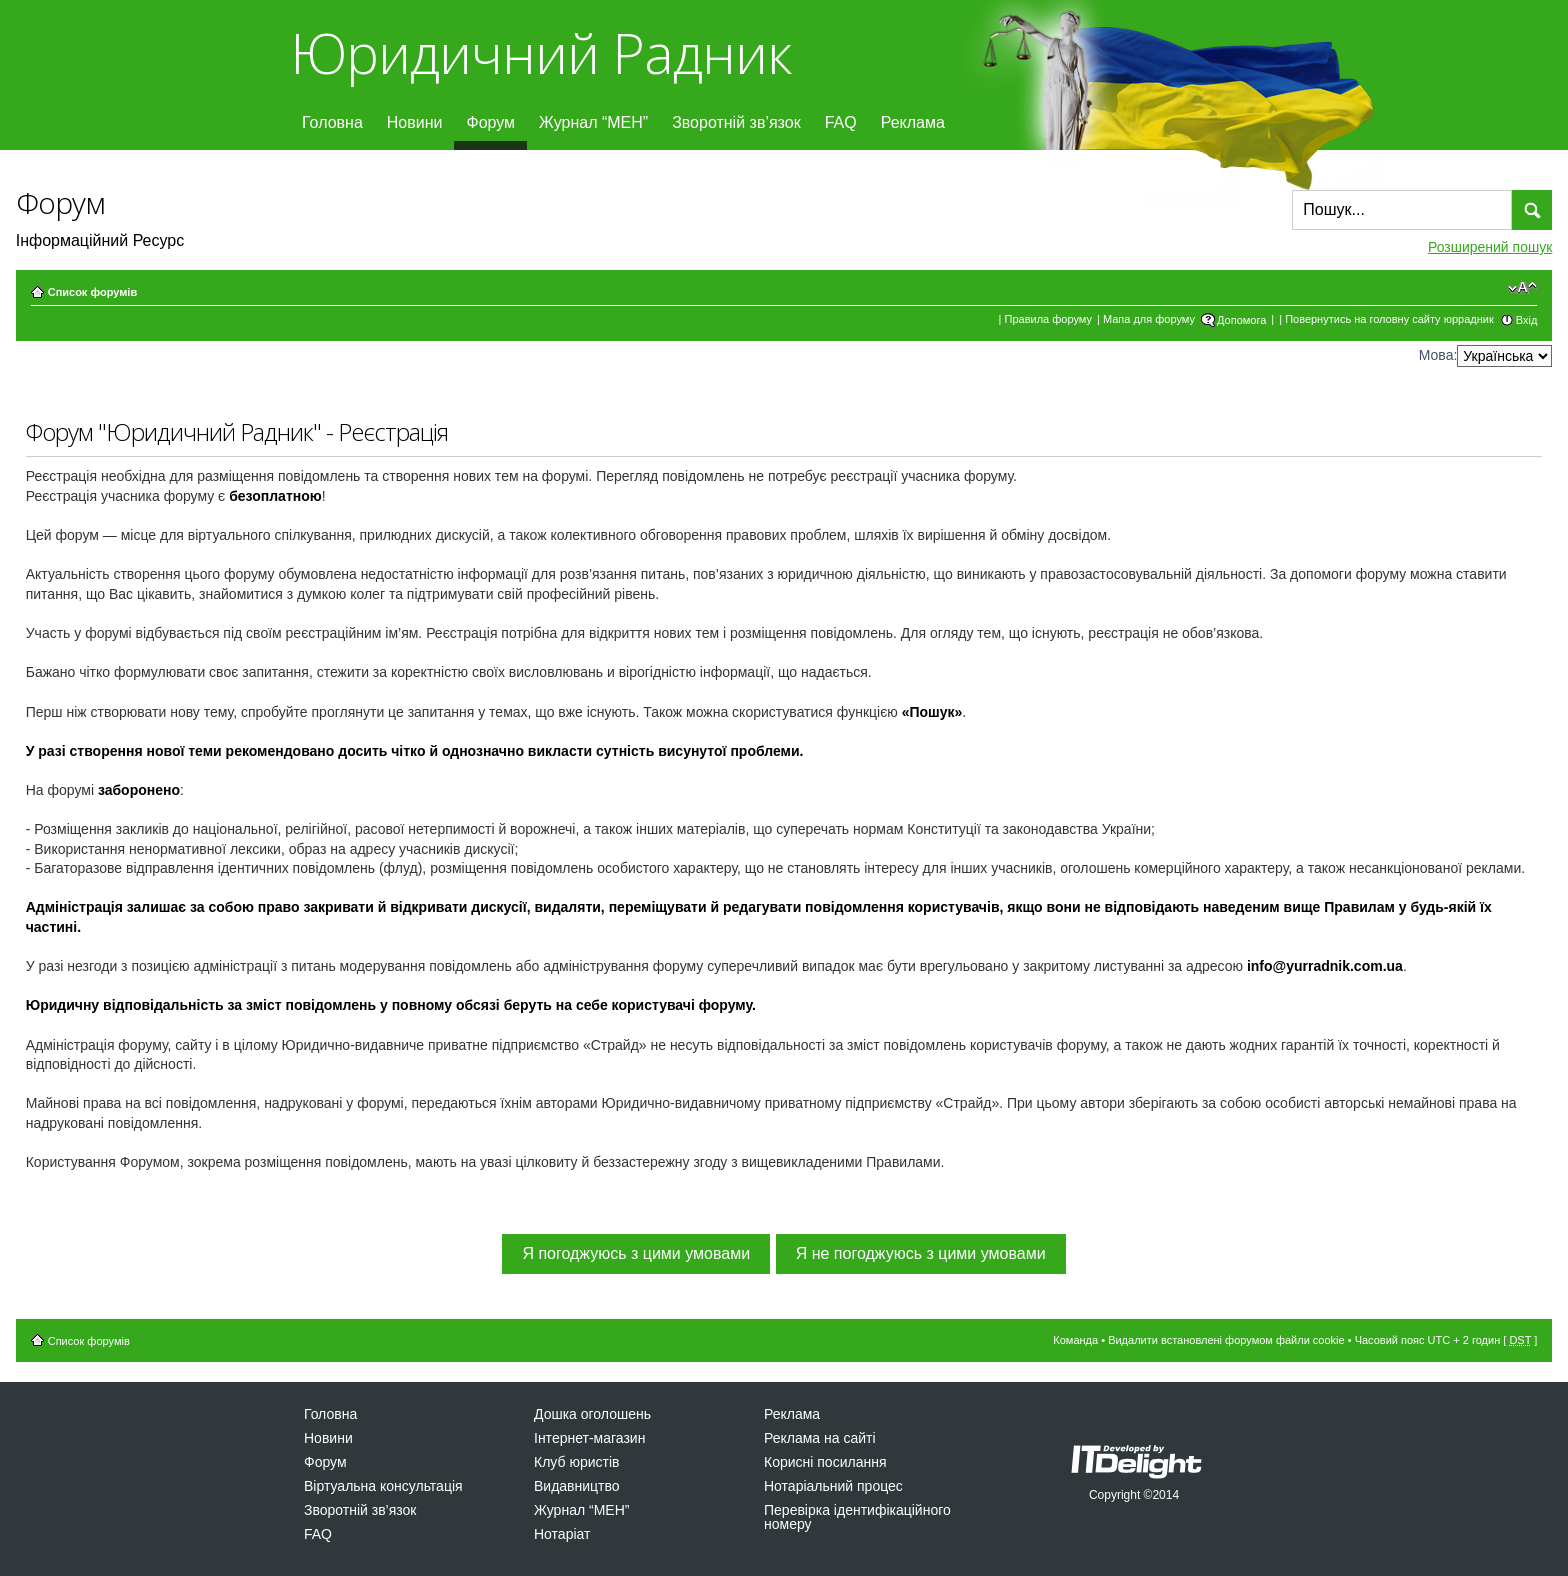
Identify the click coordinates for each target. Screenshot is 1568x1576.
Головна (332, 122)
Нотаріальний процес (833, 1486)
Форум (490, 122)
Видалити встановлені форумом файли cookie (1226, 1340)
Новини (415, 122)
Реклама (913, 122)
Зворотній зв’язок (736, 122)
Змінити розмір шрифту (1522, 288)
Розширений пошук (1490, 247)
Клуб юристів (576, 1462)
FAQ (841, 122)
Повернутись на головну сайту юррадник (1389, 319)
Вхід (1527, 320)
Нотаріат (562, 1534)
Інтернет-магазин (589, 1438)
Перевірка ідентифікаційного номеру (857, 1517)
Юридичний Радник (540, 52)
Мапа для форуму (1149, 319)
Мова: (1438, 355)
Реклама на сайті (820, 1438)
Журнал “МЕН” (593, 122)
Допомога (1241, 320)
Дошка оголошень (592, 1414)
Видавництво (577, 1486)
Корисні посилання (825, 1462)
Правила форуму (1048, 319)
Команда (1075, 1340)
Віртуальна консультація (383, 1486)
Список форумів (92, 292)
